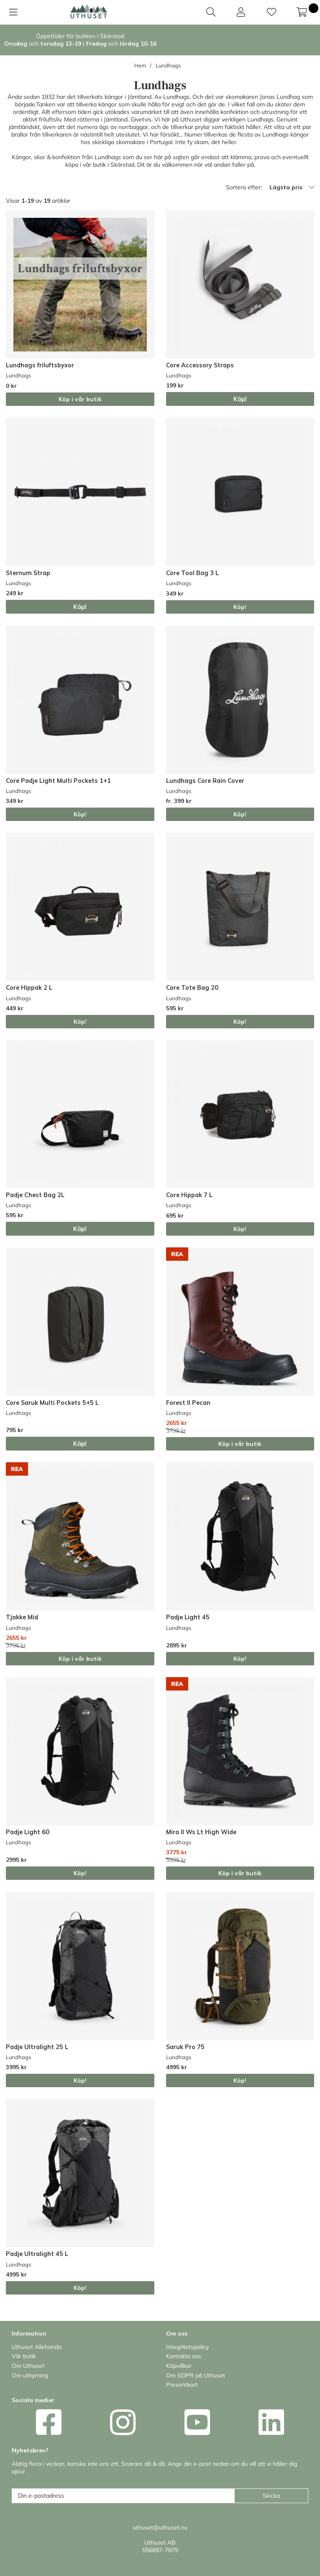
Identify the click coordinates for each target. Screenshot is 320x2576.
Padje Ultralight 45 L (37, 2254)
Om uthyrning (30, 2375)
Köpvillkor (179, 2366)
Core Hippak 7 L (189, 1195)
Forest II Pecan (188, 1403)
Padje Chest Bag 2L (35, 1195)
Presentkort (181, 2384)
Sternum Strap (28, 573)
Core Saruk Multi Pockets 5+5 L (52, 1403)
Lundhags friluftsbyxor (40, 365)
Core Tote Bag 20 (192, 987)
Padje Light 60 (27, 1832)
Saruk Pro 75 (185, 2047)
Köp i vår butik (80, 399)
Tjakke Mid (22, 1617)
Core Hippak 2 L (29, 987)
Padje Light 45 (188, 1617)
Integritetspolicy (187, 2347)
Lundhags (168, 65)
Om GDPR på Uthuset (195, 2375)
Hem (140, 65)
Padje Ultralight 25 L (37, 2047)
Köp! (239, 607)
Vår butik (24, 2356)
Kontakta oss (183, 2356)
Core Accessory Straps (200, 365)
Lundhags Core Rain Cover (205, 781)
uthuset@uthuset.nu (160, 2527)
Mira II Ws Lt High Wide (201, 1832)
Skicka (271, 2495)
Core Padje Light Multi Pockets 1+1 (58, 781)
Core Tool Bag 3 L (192, 573)
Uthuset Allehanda (36, 2347)
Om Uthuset (28, 2366)
